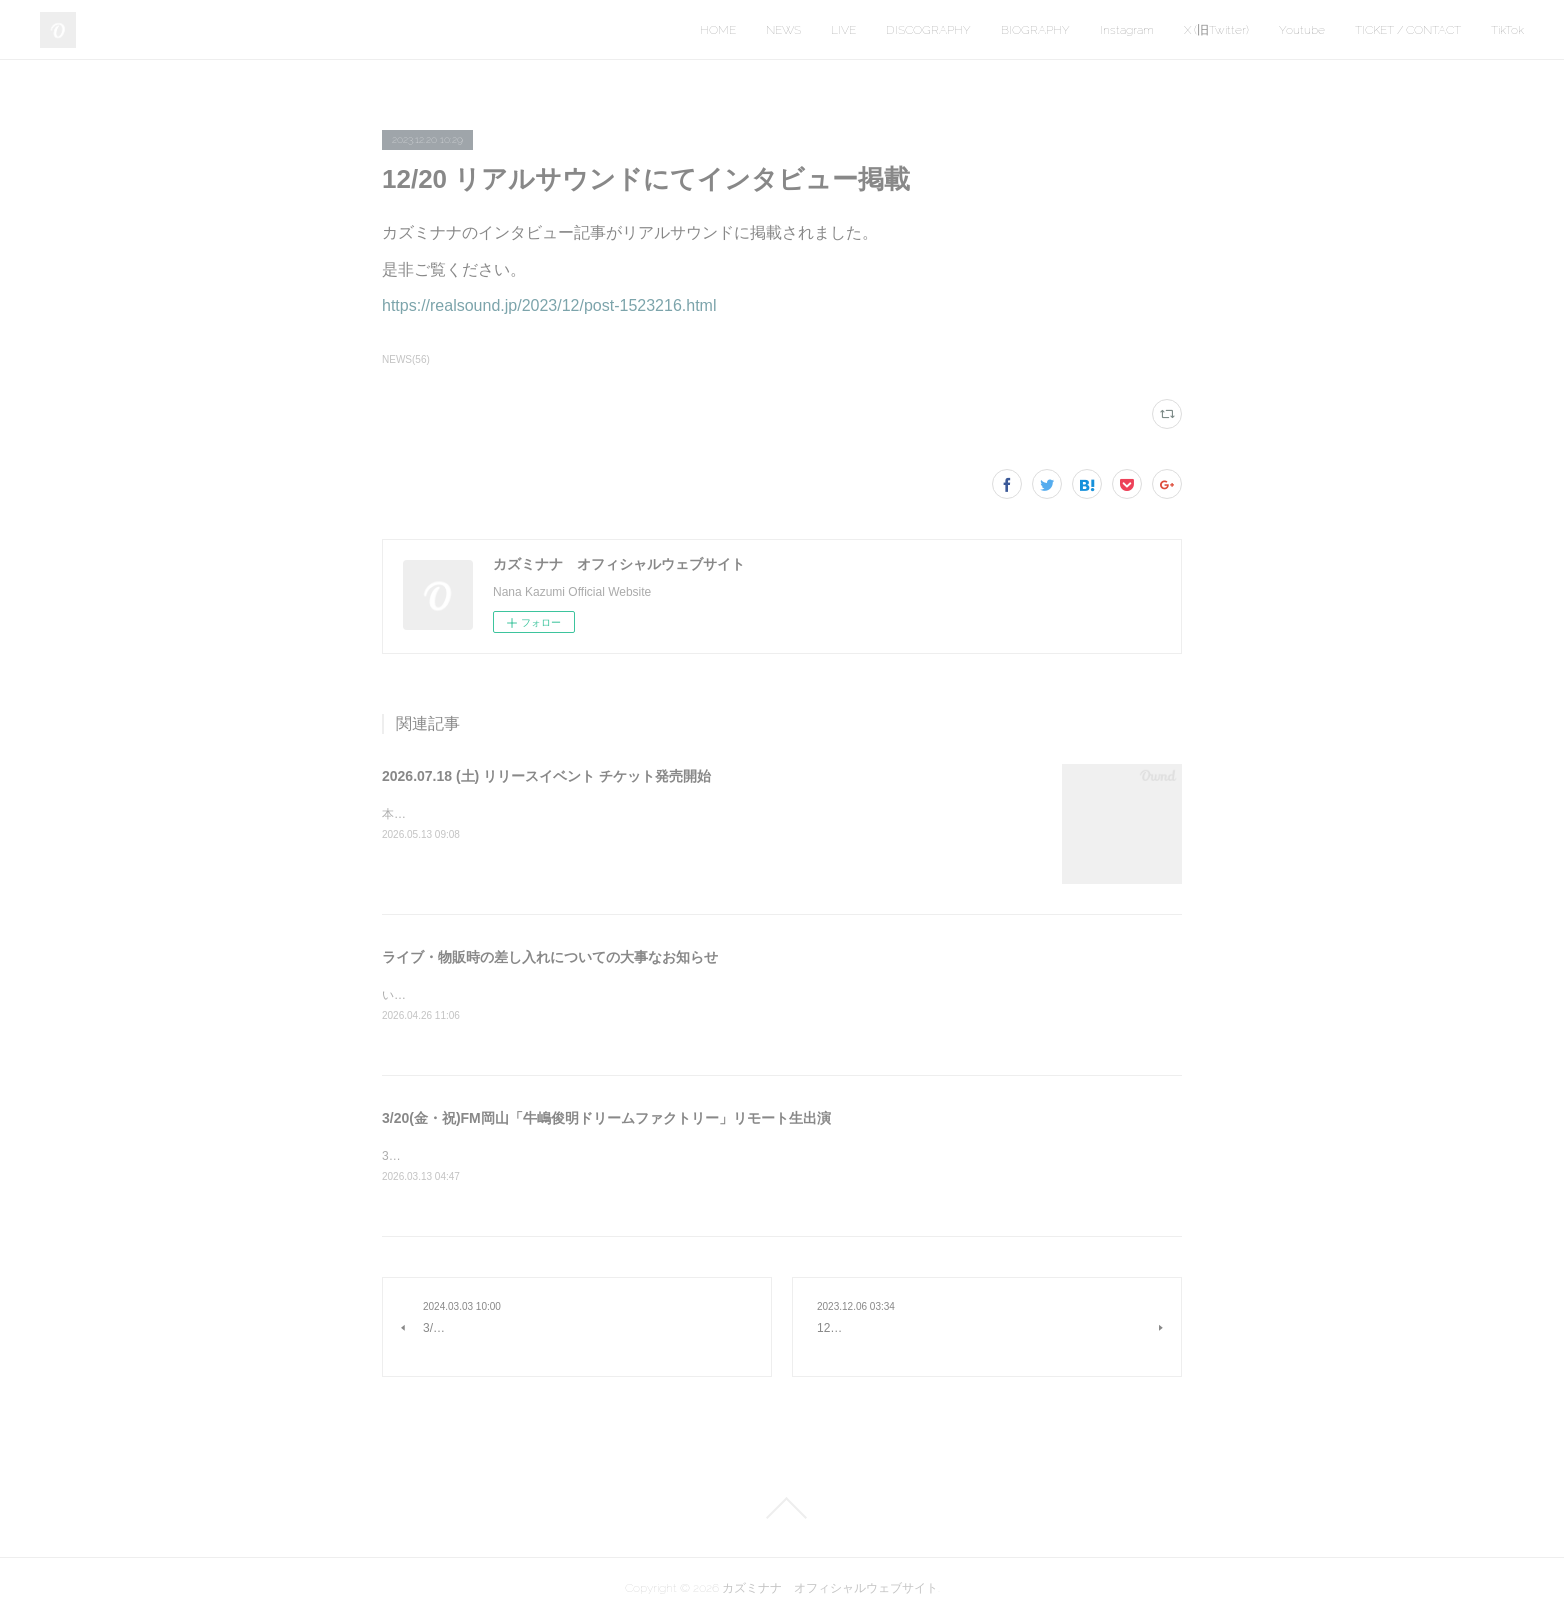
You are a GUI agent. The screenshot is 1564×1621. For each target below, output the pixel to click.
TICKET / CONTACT (1408, 30)
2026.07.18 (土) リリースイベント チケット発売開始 (546, 776)
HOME (718, 30)
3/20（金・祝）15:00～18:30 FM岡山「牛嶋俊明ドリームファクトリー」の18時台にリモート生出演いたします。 (691, 1158)
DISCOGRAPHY (928, 30)
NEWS (783, 30)
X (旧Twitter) (1216, 30)
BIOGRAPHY (1035, 30)
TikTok (1507, 30)
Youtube (1302, 30)
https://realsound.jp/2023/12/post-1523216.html (549, 305)
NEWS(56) (406, 359)
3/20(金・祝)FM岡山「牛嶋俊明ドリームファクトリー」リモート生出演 (606, 1120)
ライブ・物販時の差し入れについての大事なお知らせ (550, 957)
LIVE (843, 30)
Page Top (782, 1510)
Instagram (1127, 30)
